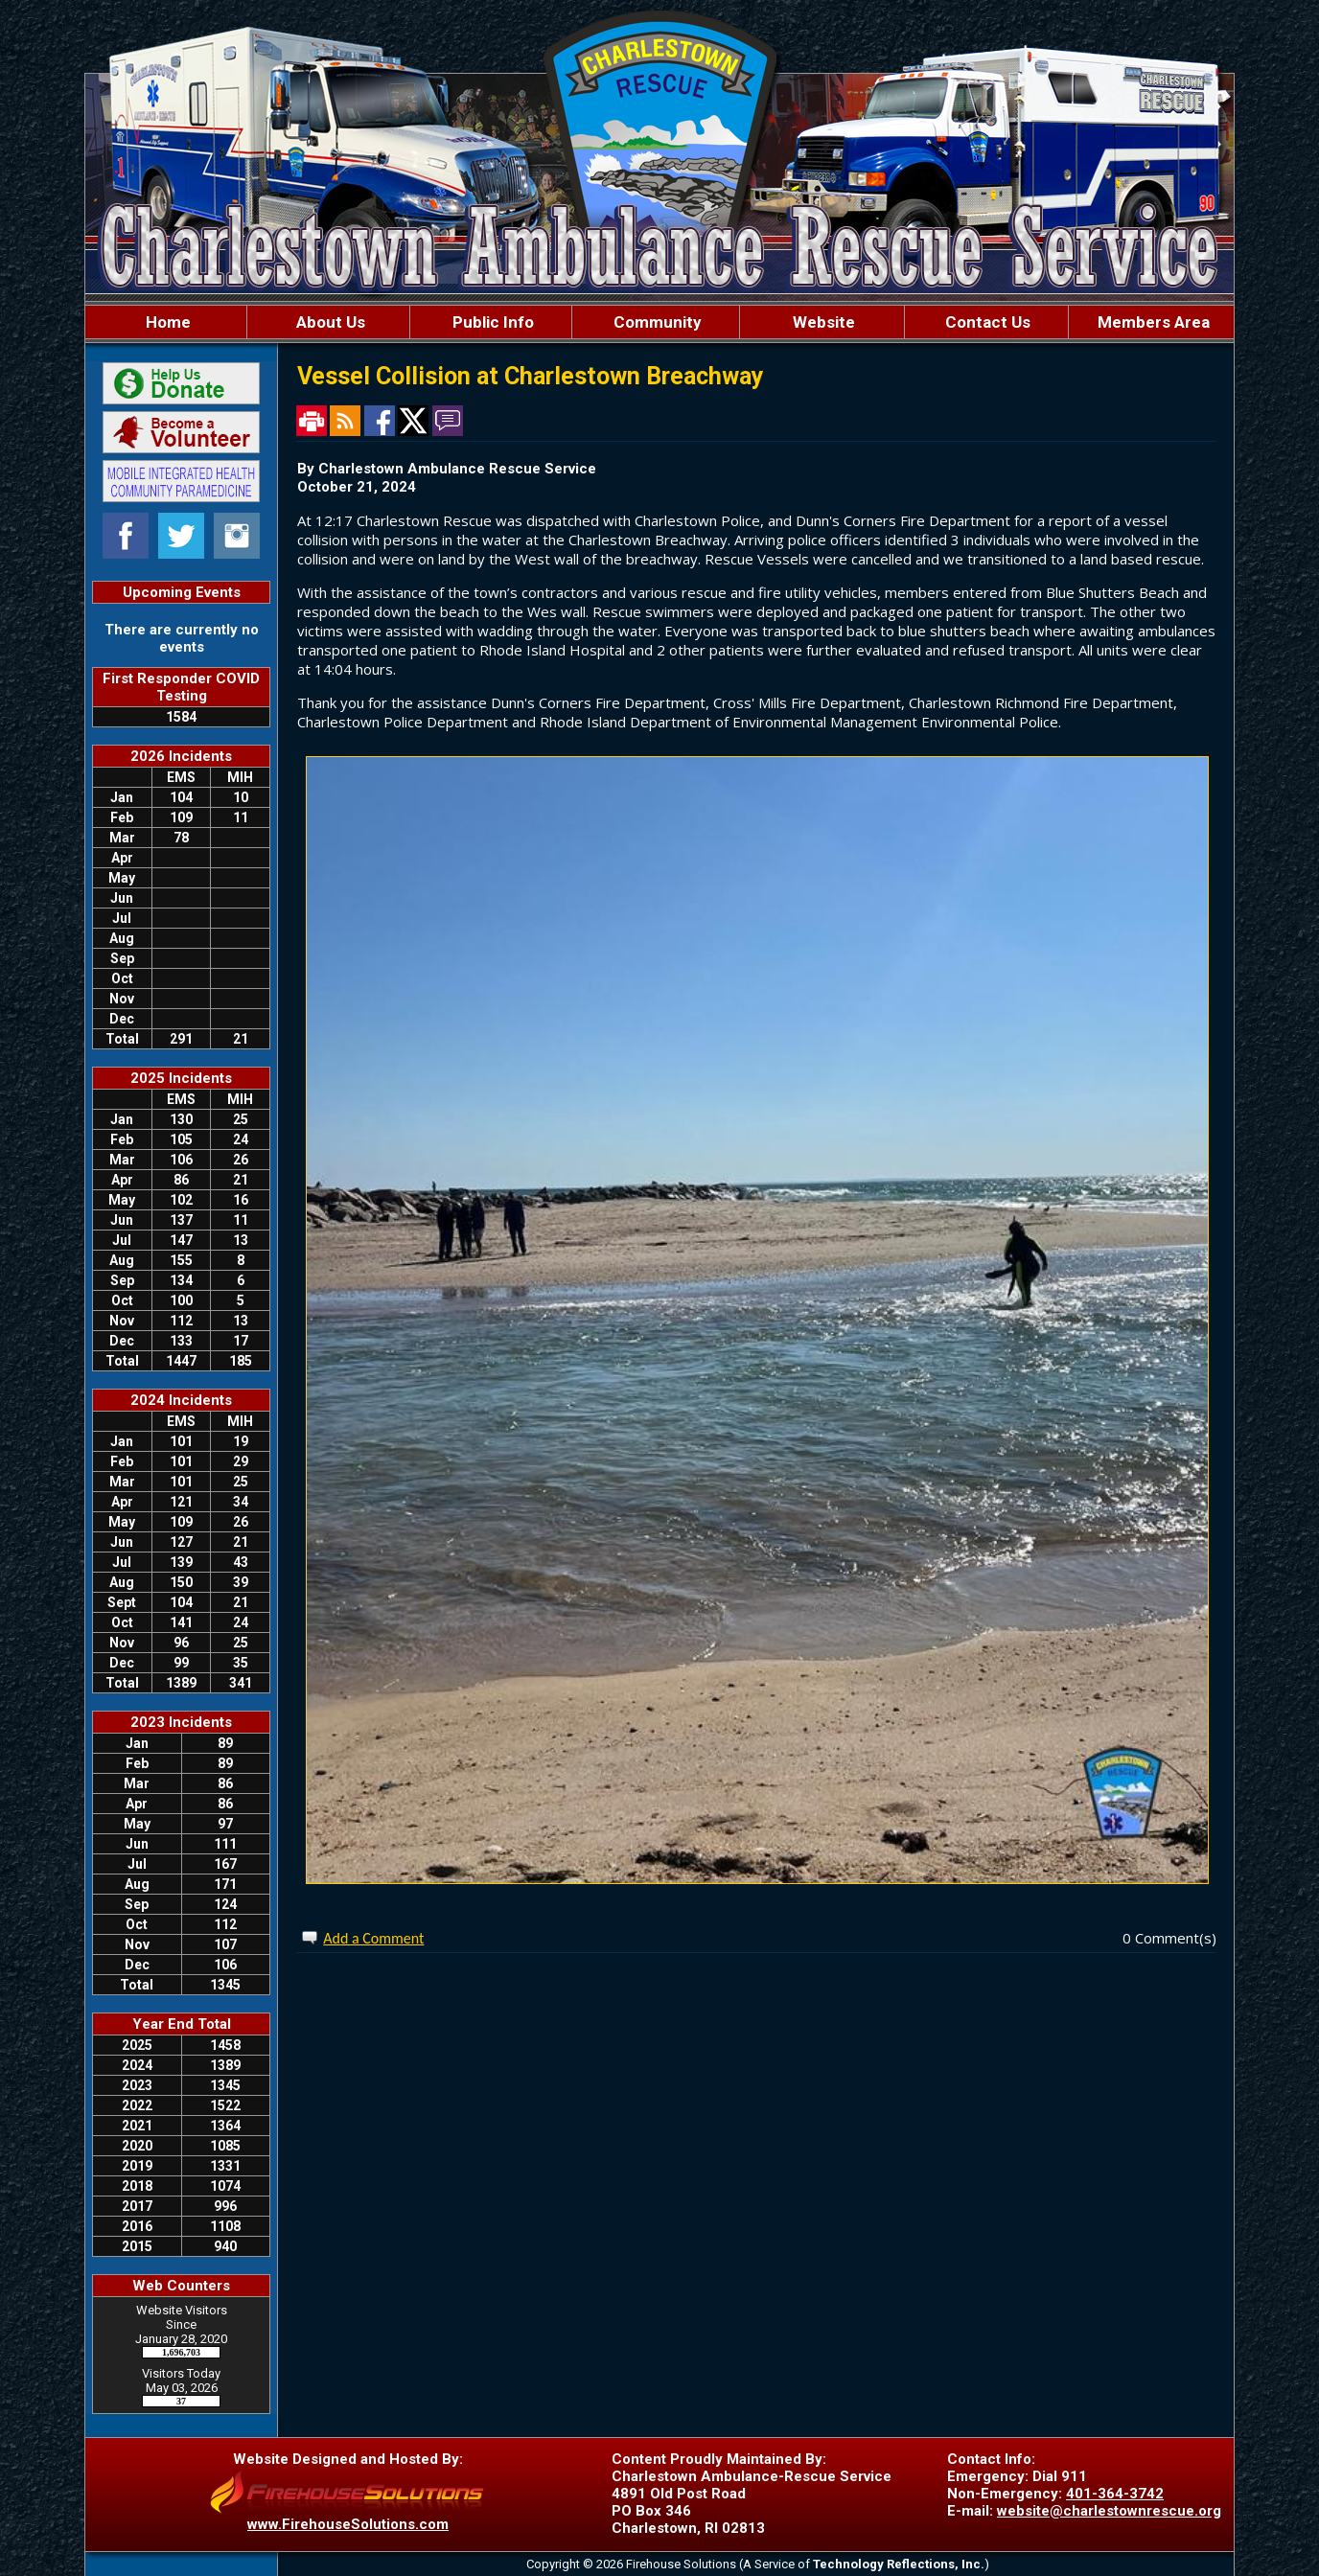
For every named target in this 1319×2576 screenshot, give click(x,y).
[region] (659, 322)
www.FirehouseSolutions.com (348, 2524)
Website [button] (822, 322)
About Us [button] (328, 322)
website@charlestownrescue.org (1109, 2510)
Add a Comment (373, 1938)
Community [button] (656, 322)
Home (166, 322)
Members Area (1152, 322)
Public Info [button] (491, 322)
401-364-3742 (1115, 2493)
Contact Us (985, 322)
